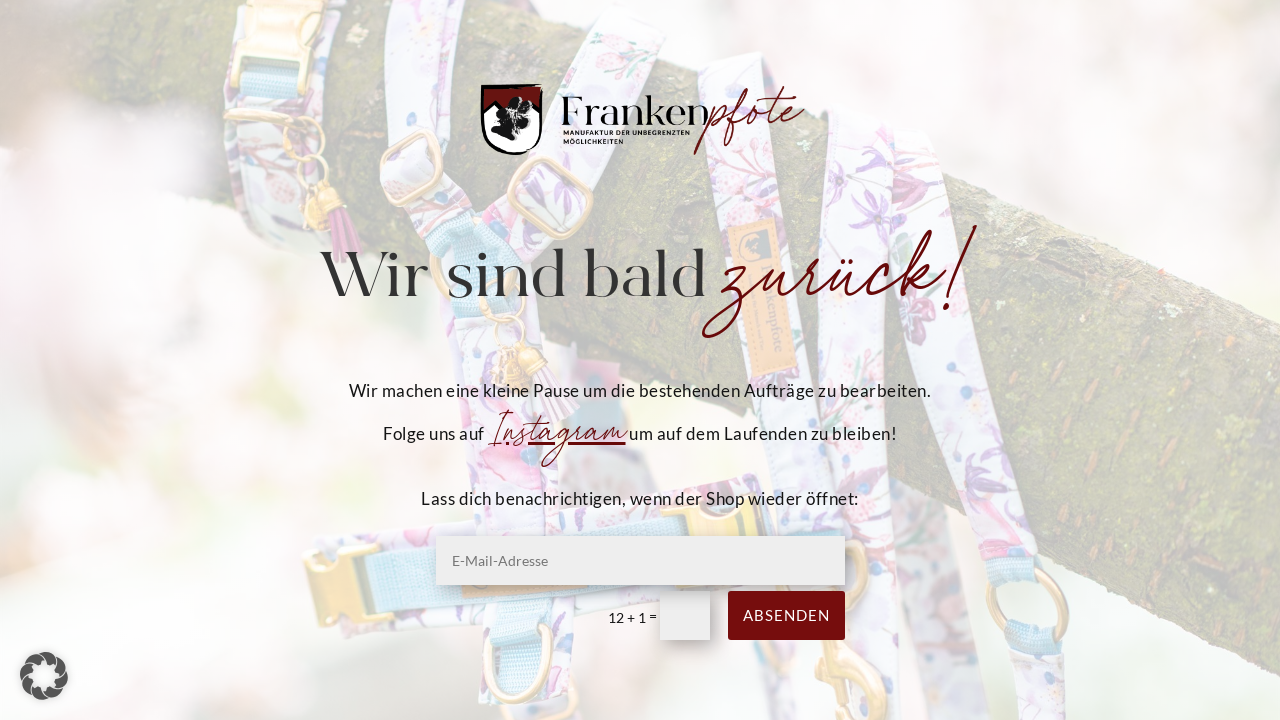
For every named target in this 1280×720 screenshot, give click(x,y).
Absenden (786, 615)
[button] (44, 676)
